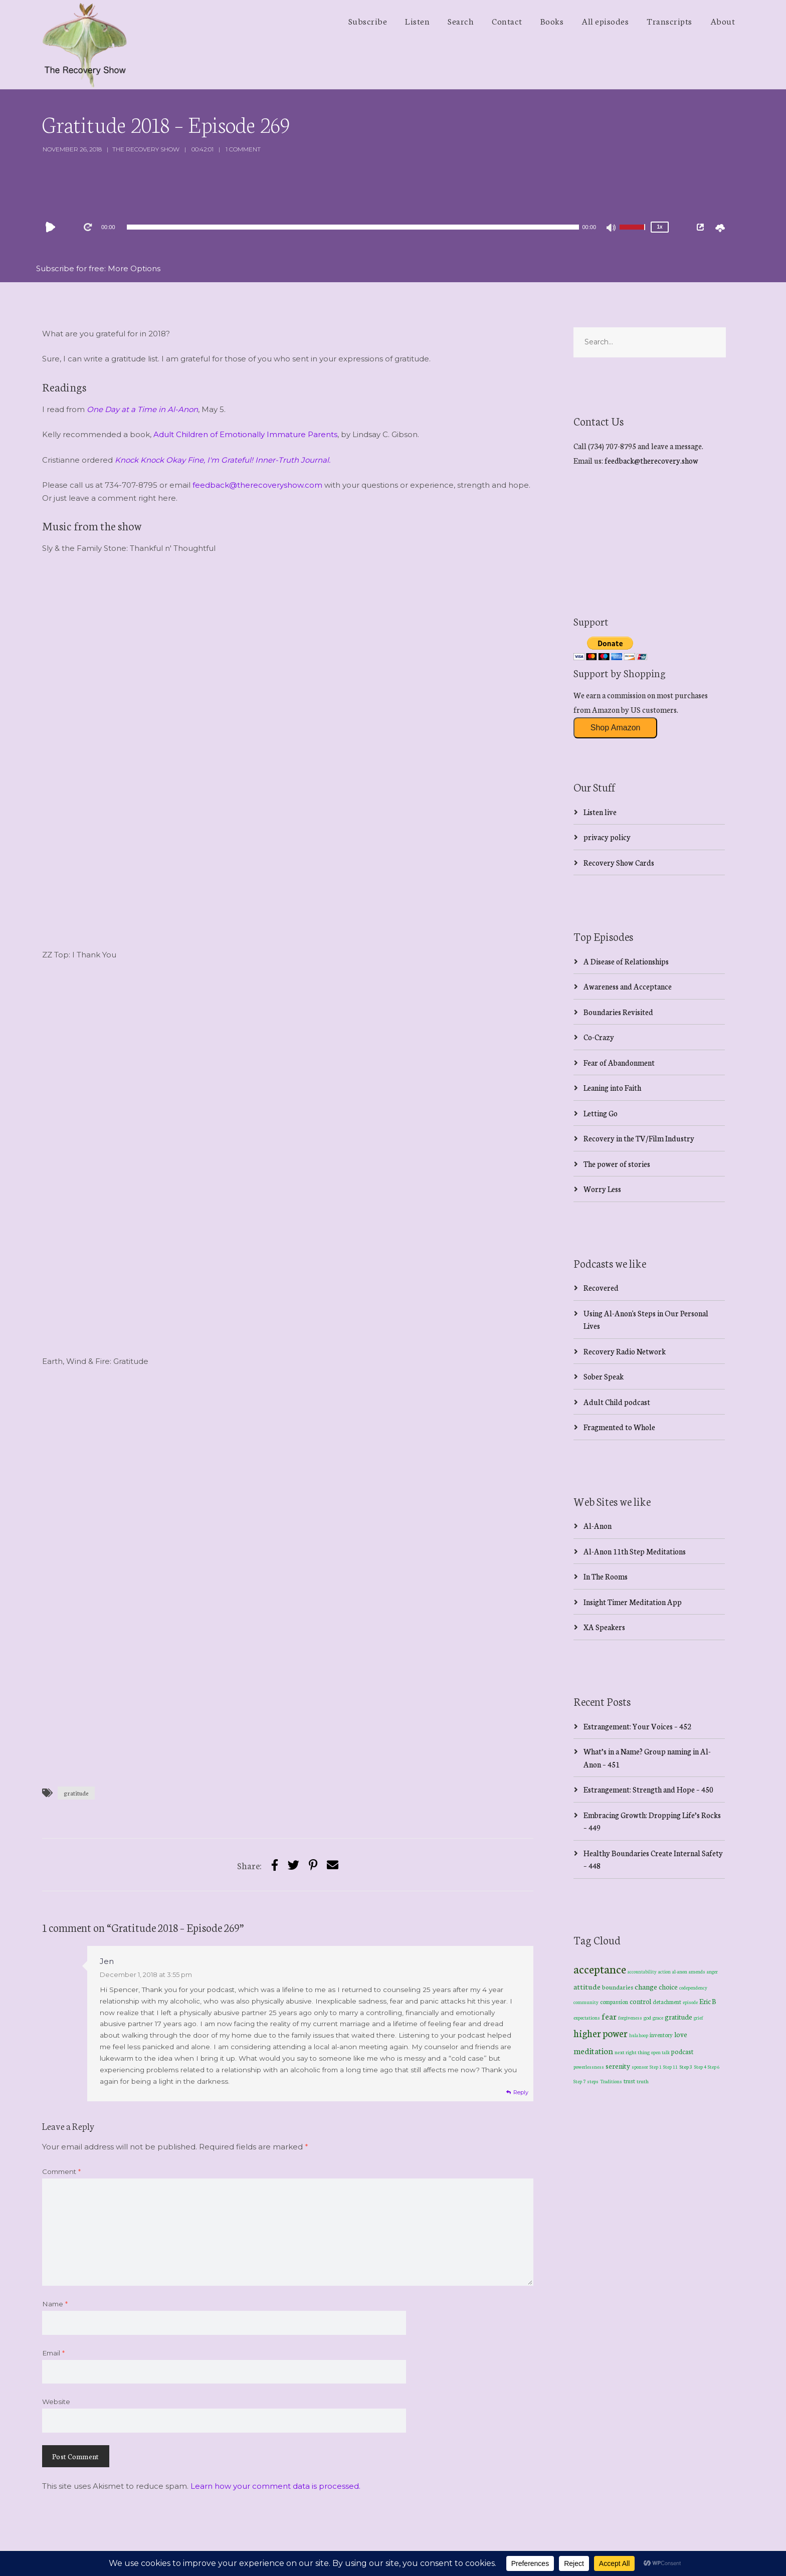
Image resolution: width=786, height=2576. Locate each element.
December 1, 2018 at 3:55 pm (146, 1974)
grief (698, 2017)
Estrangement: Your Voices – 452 (637, 1726)
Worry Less (602, 1188)
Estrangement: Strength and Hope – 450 (648, 1789)
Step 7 (579, 2081)
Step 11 (670, 2066)
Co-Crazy (598, 1037)
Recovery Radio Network (624, 1351)
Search (461, 21)
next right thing (632, 2052)
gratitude (76, 1793)
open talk (660, 2052)
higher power (600, 2033)
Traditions (611, 2081)
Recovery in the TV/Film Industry (638, 1138)
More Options (134, 268)
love (680, 2034)
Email (53, 2353)
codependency (693, 1987)
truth (643, 2081)
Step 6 (714, 2066)
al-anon (679, 1971)
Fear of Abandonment (619, 1062)
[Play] (53, 227)
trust (629, 2081)
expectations (586, 2017)
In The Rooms (605, 1576)
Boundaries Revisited (618, 1012)
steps (593, 2081)
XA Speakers (604, 1627)
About (722, 21)
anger (712, 1971)
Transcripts (669, 21)
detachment (667, 2002)
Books (552, 21)
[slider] (353, 227)
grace (658, 2017)
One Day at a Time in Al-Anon (142, 409)
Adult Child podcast (616, 1402)
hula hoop (638, 2035)
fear (609, 2016)
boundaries (617, 1987)
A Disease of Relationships (626, 961)
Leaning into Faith (612, 1087)
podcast (682, 2051)
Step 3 (686, 2066)
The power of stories (616, 1163)
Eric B (707, 2001)
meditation (593, 2050)
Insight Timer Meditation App (632, 1602)
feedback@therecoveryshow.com (257, 485)
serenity (618, 2066)
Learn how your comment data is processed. (275, 2486)
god (647, 2017)
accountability (642, 1971)
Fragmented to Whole (619, 1427)
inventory (661, 2035)
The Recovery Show (145, 149)
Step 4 (700, 2066)
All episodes (605, 21)
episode (690, 2002)
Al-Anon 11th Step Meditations (634, 1551)
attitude (587, 1986)
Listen (417, 21)
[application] (353, 227)
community (586, 2002)
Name (55, 2304)
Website (56, 2402)
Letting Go (600, 1113)
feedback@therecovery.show (651, 460)
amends (697, 1971)
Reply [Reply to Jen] (520, 2092)
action (664, 1971)
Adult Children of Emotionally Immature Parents (245, 434)
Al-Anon (597, 1525)
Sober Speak (603, 1376)
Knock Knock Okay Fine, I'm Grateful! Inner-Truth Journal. (222, 460)
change (646, 1986)
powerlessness (588, 2066)
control (640, 2001)
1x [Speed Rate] (659, 227)
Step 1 (656, 2067)
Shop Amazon (616, 727)
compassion (614, 2002)
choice (668, 1986)
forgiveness (630, 2017)
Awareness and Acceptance (627, 986)
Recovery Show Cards (618, 862)
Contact (507, 21)
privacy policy (607, 837)
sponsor (640, 2066)
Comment (61, 2171)
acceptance (599, 1968)
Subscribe (367, 21)
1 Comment (243, 149)
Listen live (600, 812)
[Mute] (612, 229)
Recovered (601, 1287)
